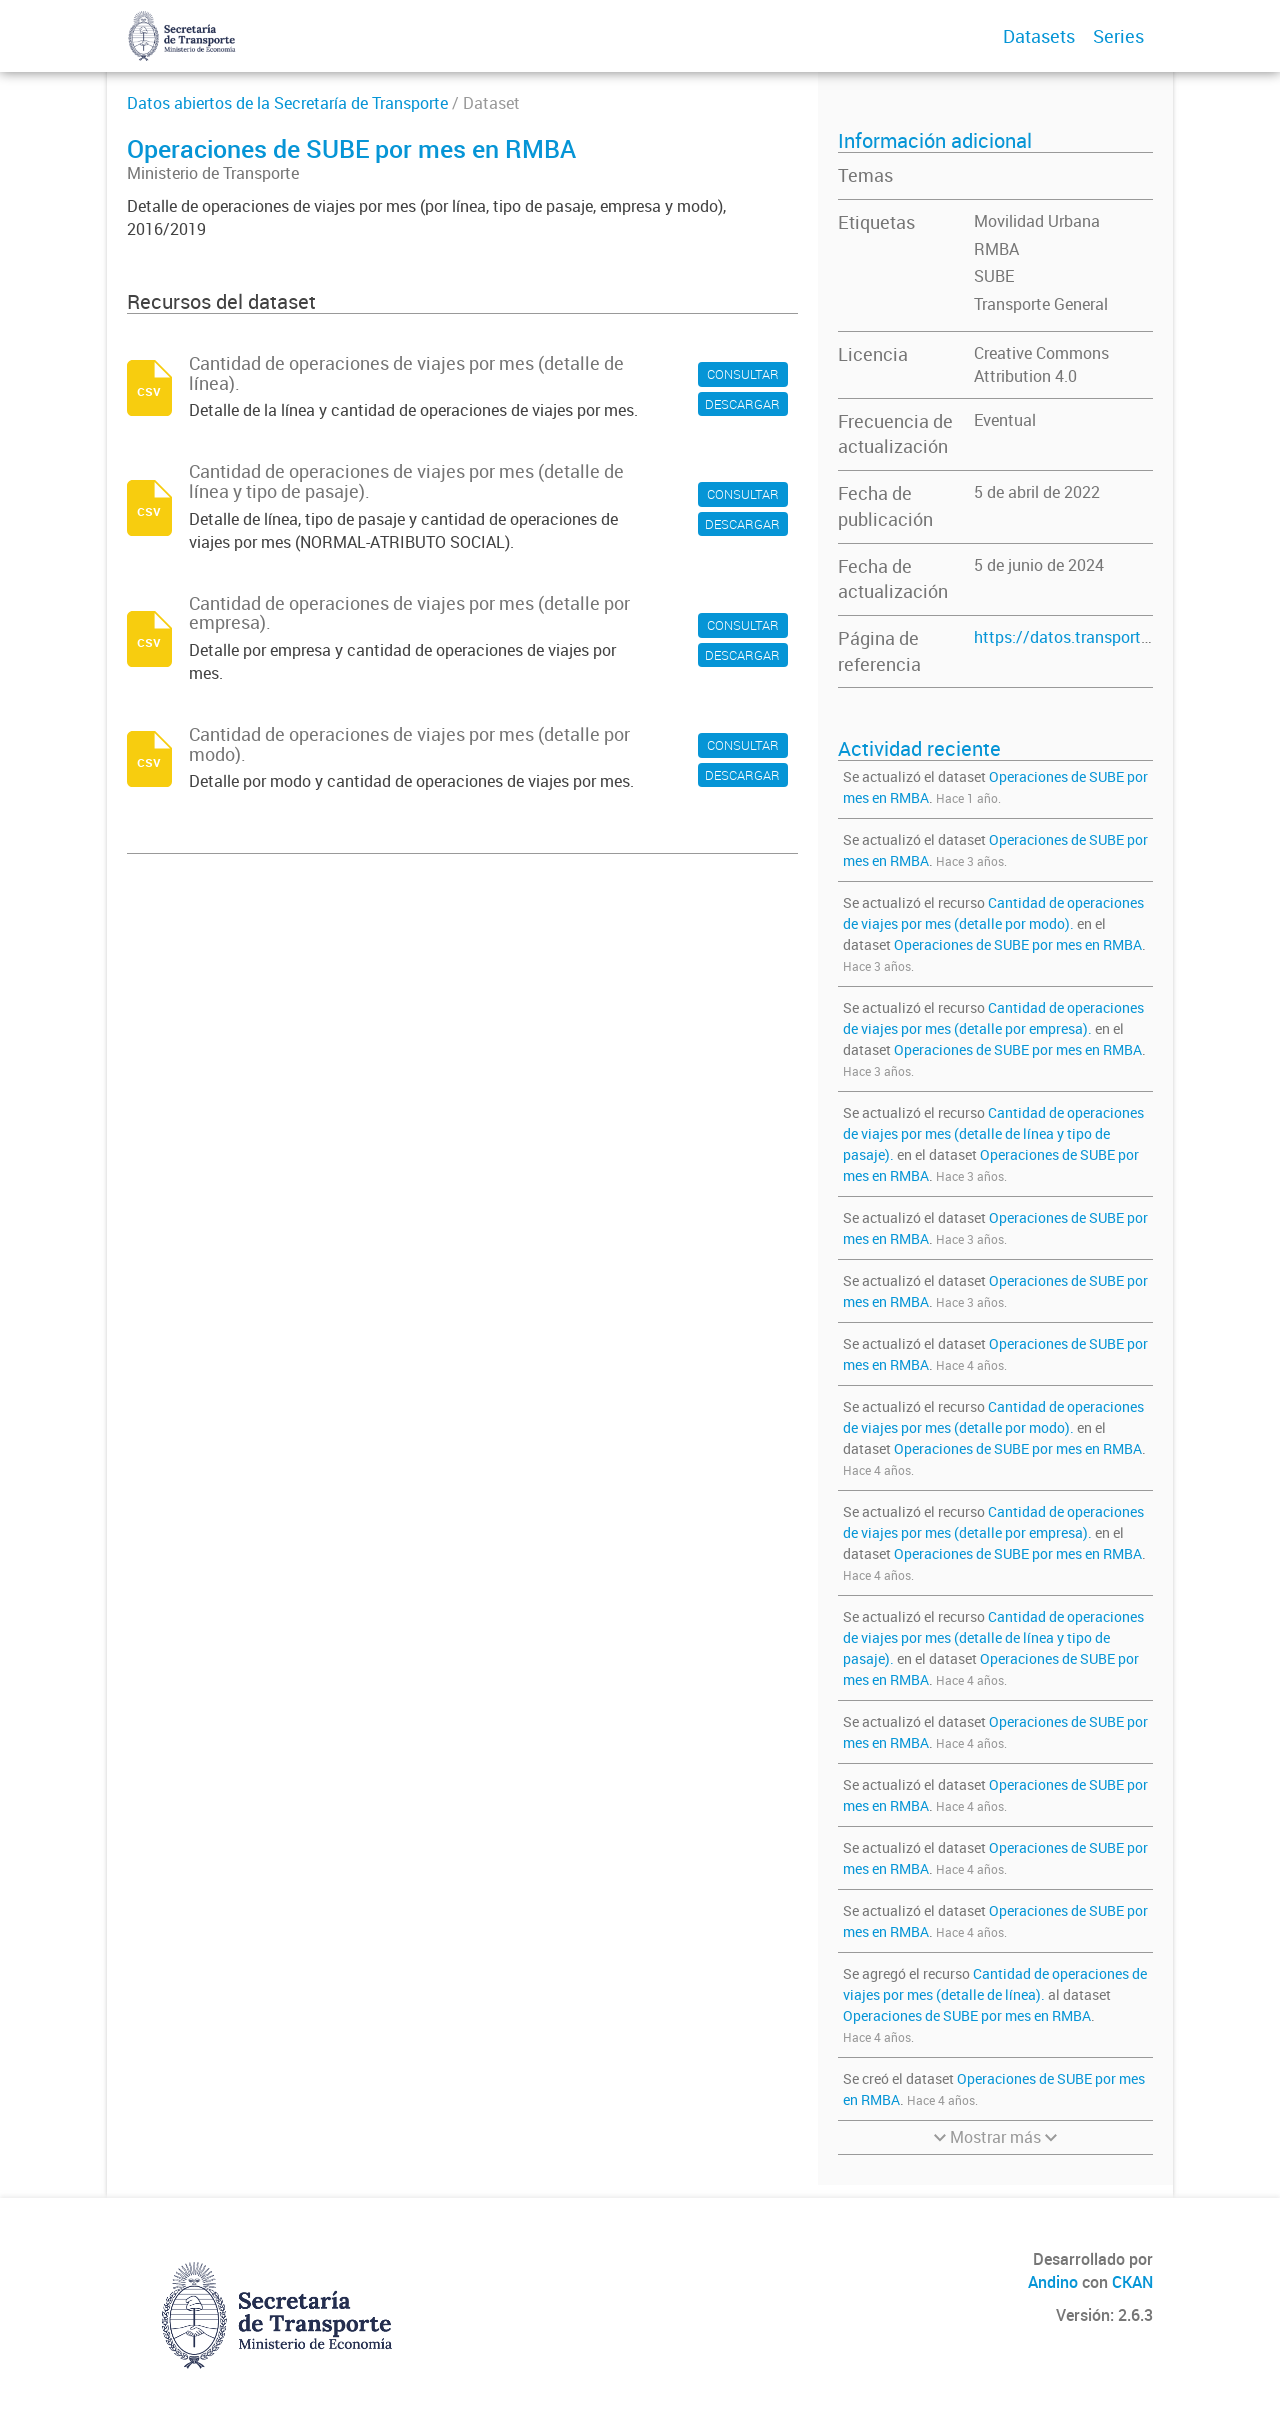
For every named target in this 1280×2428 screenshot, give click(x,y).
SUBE (994, 276)
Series (1118, 36)
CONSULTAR (743, 374)
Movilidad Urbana (1037, 221)
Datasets (1039, 36)
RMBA (996, 249)
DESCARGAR (742, 404)
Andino (1053, 2282)
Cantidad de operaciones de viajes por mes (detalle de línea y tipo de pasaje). (993, 1133)
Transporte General (1041, 304)
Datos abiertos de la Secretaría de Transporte (287, 103)
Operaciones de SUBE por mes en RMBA (1018, 944)
